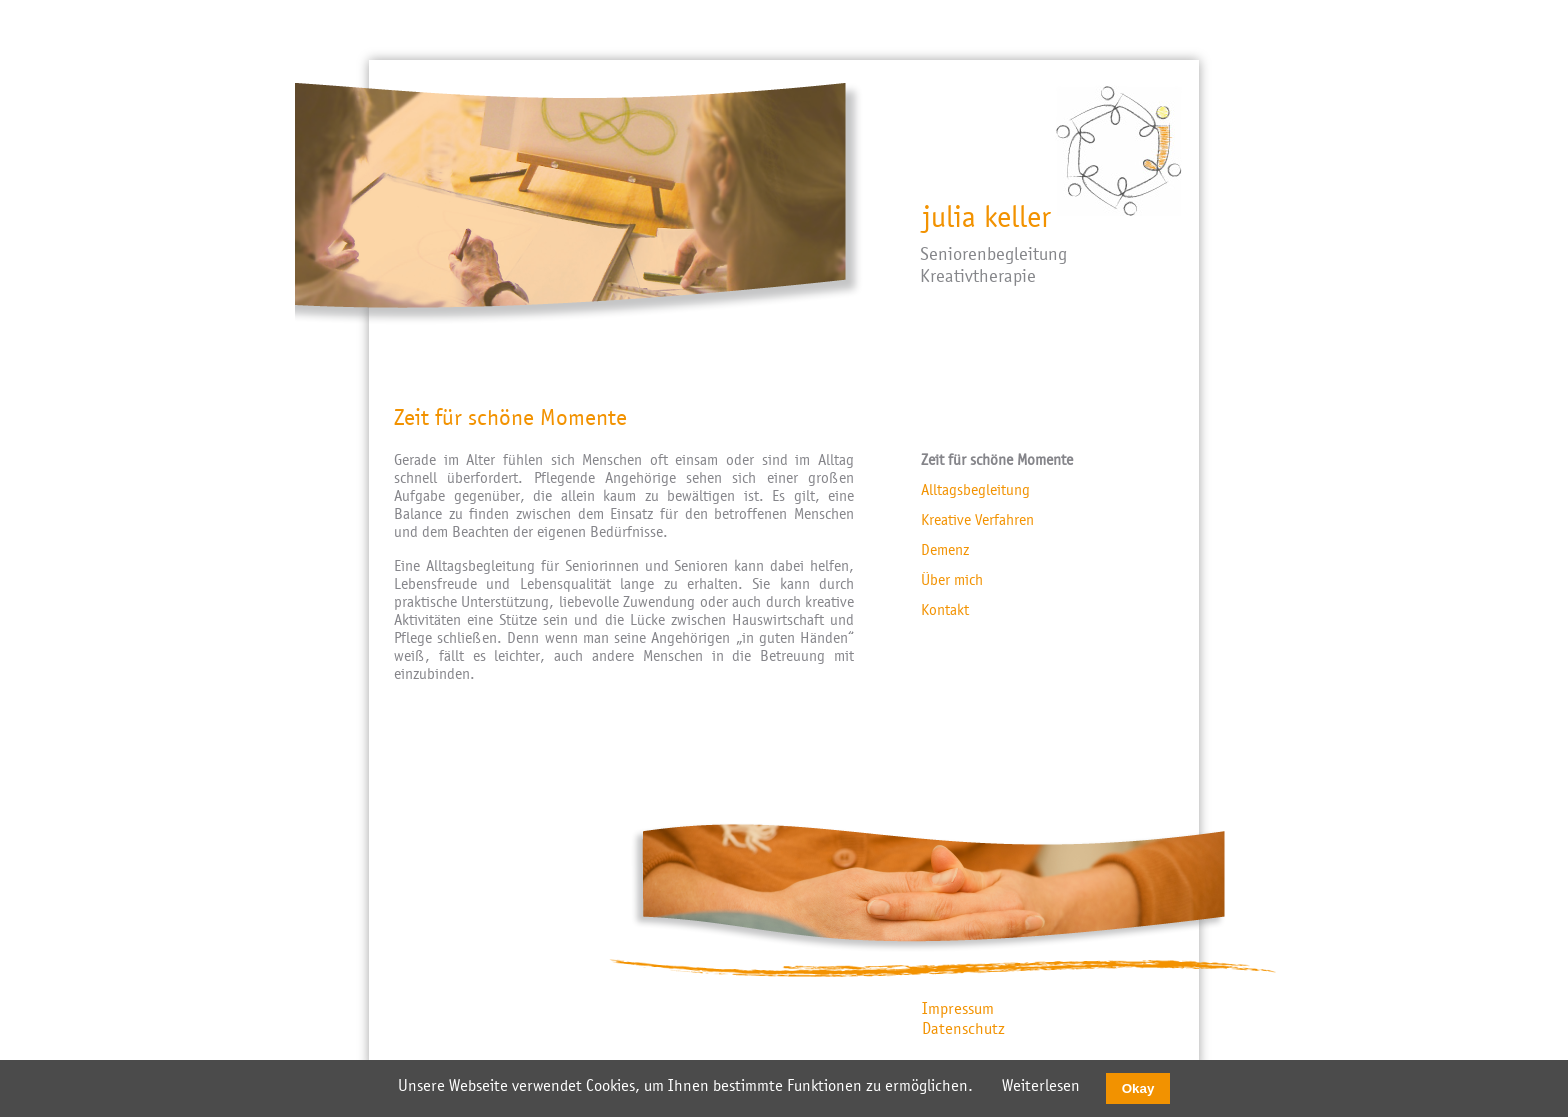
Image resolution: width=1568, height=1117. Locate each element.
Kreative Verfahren (977, 520)
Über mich (952, 580)
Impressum (958, 1009)
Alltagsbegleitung (975, 490)
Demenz (945, 550)
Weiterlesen (1041, 1086)
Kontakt (945, 610)
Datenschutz (963, 1029)
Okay (1138, 1088)
